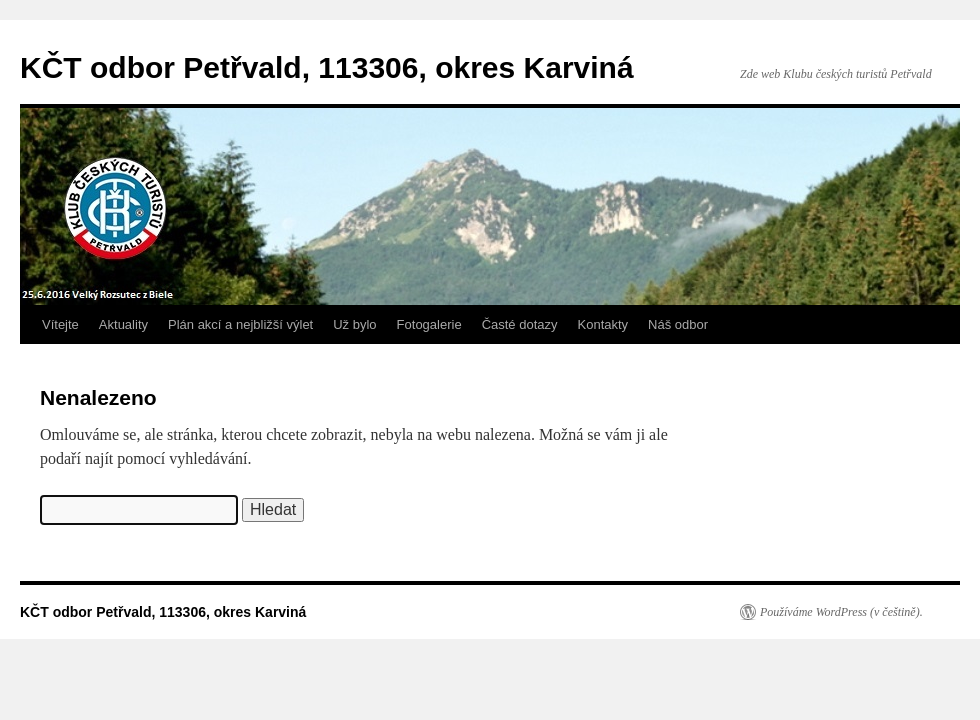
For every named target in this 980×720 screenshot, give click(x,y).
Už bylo (354, 324)
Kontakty (603, 324)
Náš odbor (678, 324)
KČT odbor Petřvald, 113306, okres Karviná (327, 67)
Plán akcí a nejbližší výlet (240, 324)
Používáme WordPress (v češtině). (841, 612)
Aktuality (123, 324)
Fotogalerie (429, 324)
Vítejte (60, 324)
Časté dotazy (520, 324)
